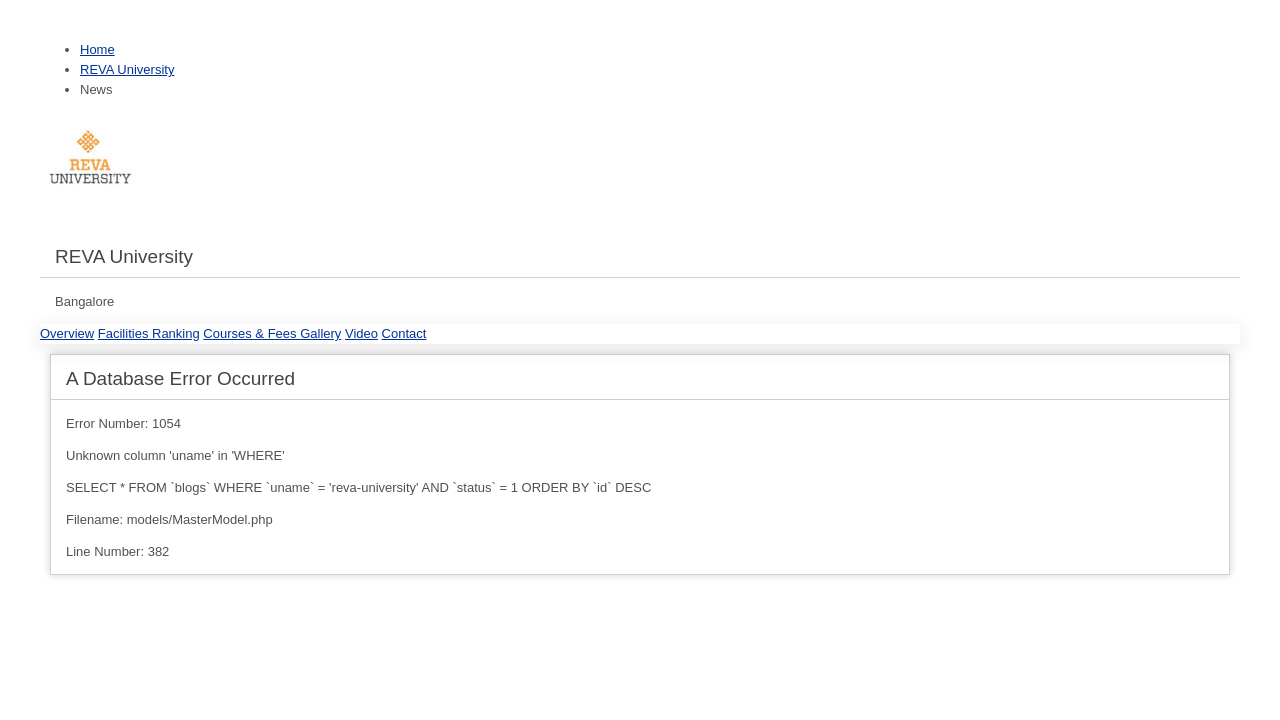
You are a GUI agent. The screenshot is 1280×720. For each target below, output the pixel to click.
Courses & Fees (251, 333)
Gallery (320, 333)
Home (97, 49)
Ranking (176, 333)
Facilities (125, 333)
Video (361, 333)
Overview (67, 333)
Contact (404, 333)
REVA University (127, 69)
